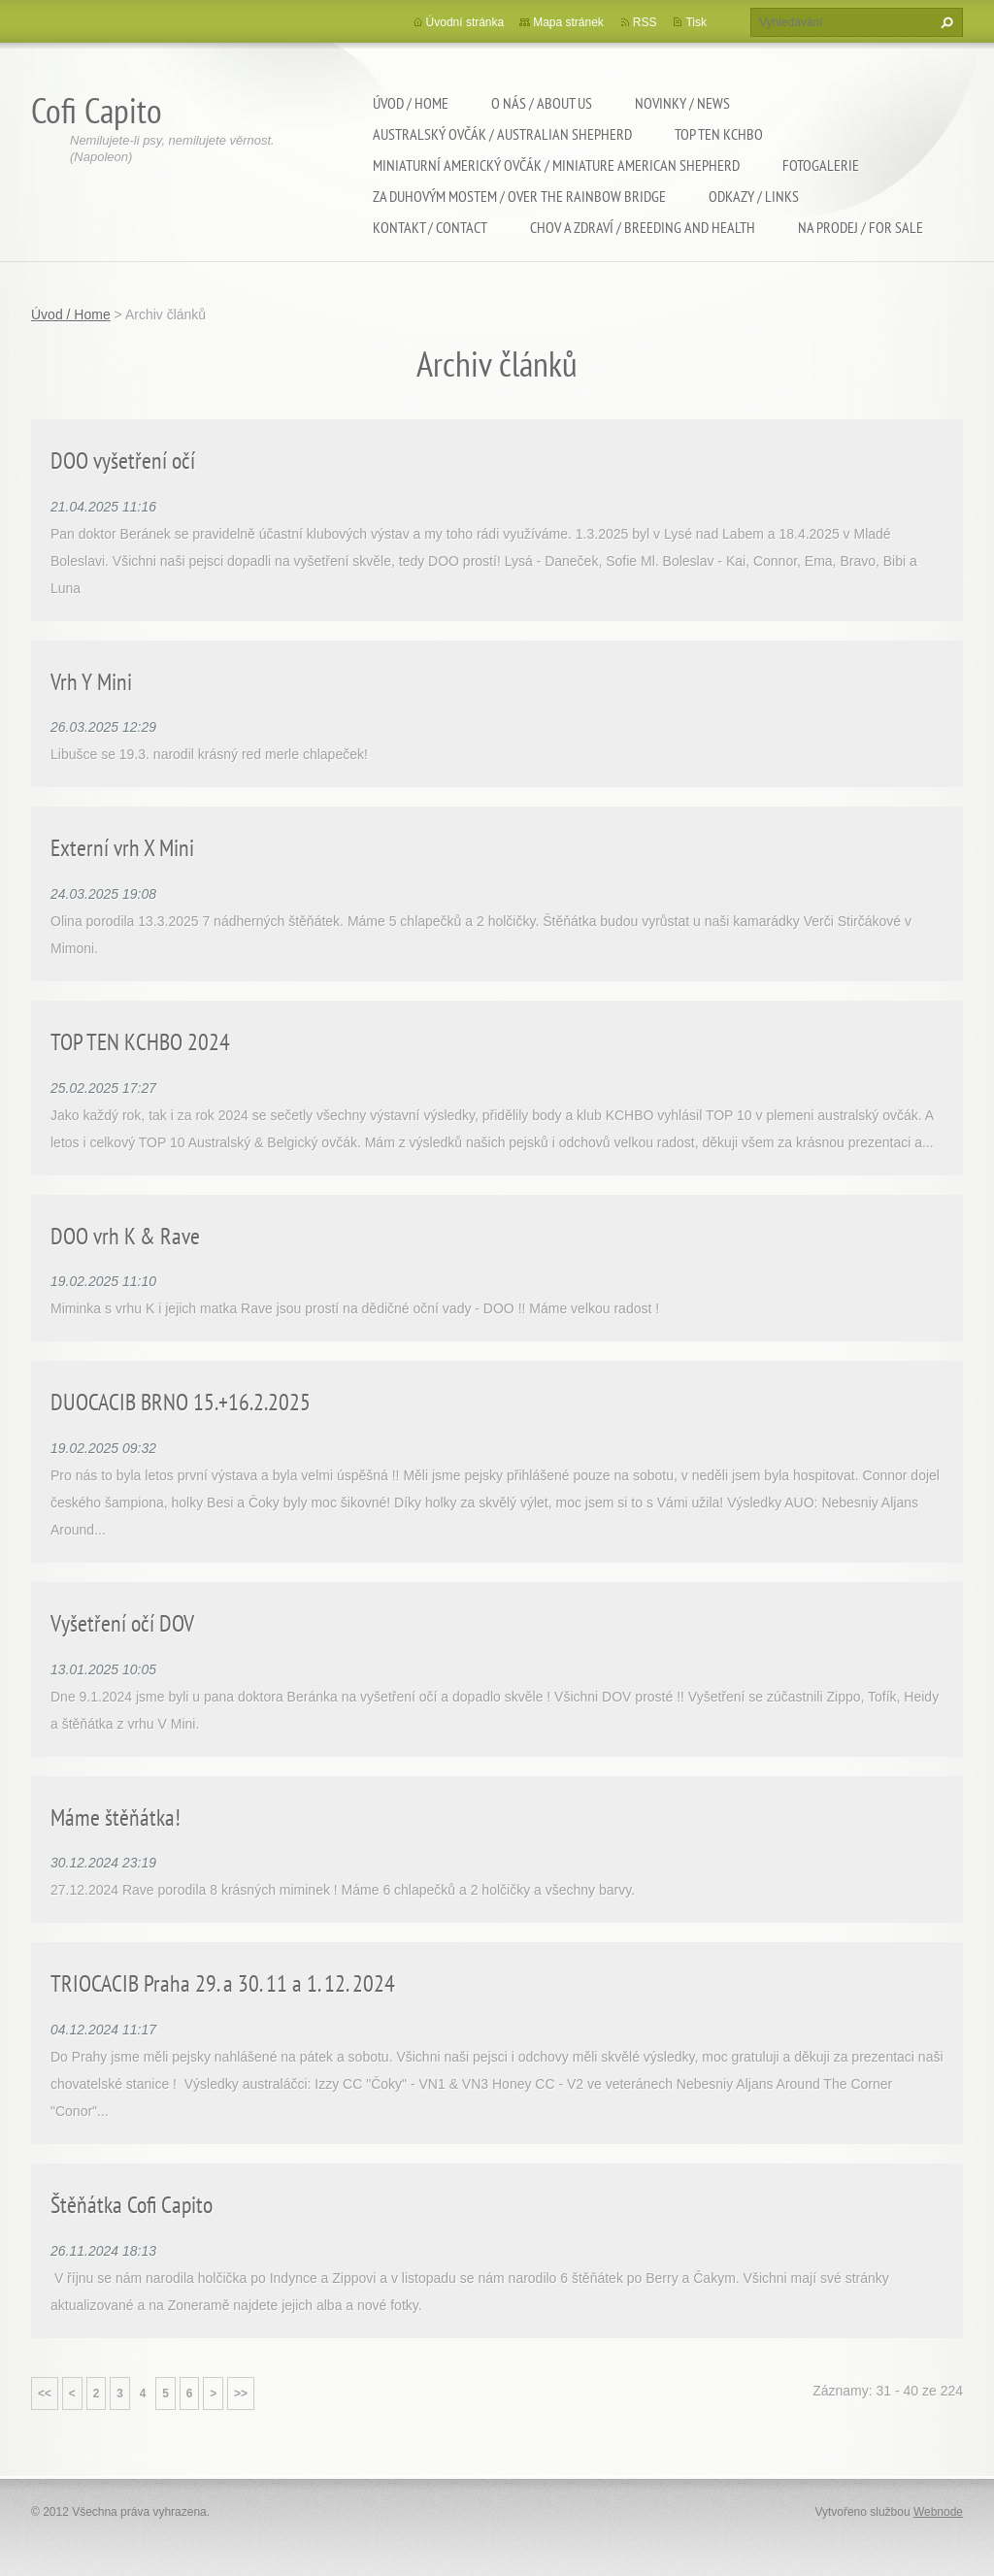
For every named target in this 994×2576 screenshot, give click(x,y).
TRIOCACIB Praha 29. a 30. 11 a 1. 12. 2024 (222, 1983)
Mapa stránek (568, 22)
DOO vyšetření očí (122, 461)
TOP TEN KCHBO (719, 134)
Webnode (938, 2512)
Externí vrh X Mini (122, 848)
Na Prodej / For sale (860, 227)
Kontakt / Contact (430, 227)
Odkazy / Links (754, 196)
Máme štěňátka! (115, 1817)
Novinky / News (682, 103)
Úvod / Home (410, 103)
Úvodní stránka (465, 22)
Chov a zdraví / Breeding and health (642, 227)
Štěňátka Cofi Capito (131, 2205)
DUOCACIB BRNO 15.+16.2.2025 (180, 1402)
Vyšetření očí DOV (122, 1623)
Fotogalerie (820, 165)
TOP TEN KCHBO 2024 (140, 1042)
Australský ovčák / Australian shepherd (502, 134)
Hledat (944, 22)
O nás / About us (541, 103)
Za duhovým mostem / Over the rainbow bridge (519, 196)
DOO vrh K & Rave (125, 1236)
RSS (645, 22)
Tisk (696, 22)
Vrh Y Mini (91, 682)
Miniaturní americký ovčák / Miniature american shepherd (556, 165)
